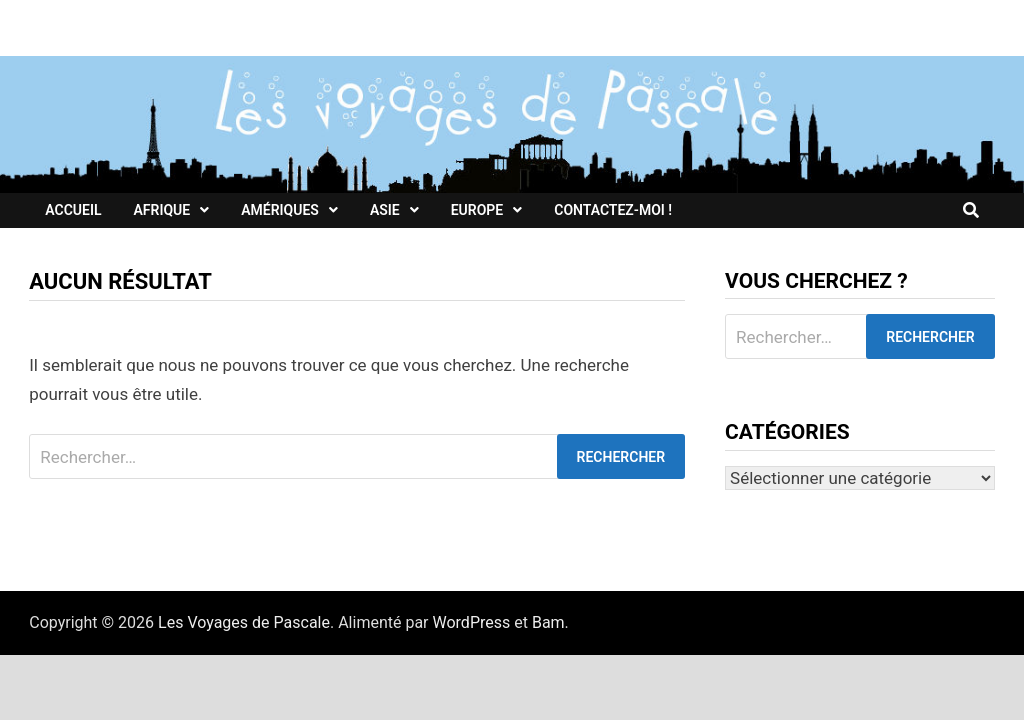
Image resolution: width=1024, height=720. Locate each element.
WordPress (472, 622)
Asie (385, 210)
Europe (477, 210)
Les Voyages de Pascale (244, 622)
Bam (548, 622)
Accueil (73, 210)
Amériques (280, 210)
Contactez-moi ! (613, 210)
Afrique (161, 210)
